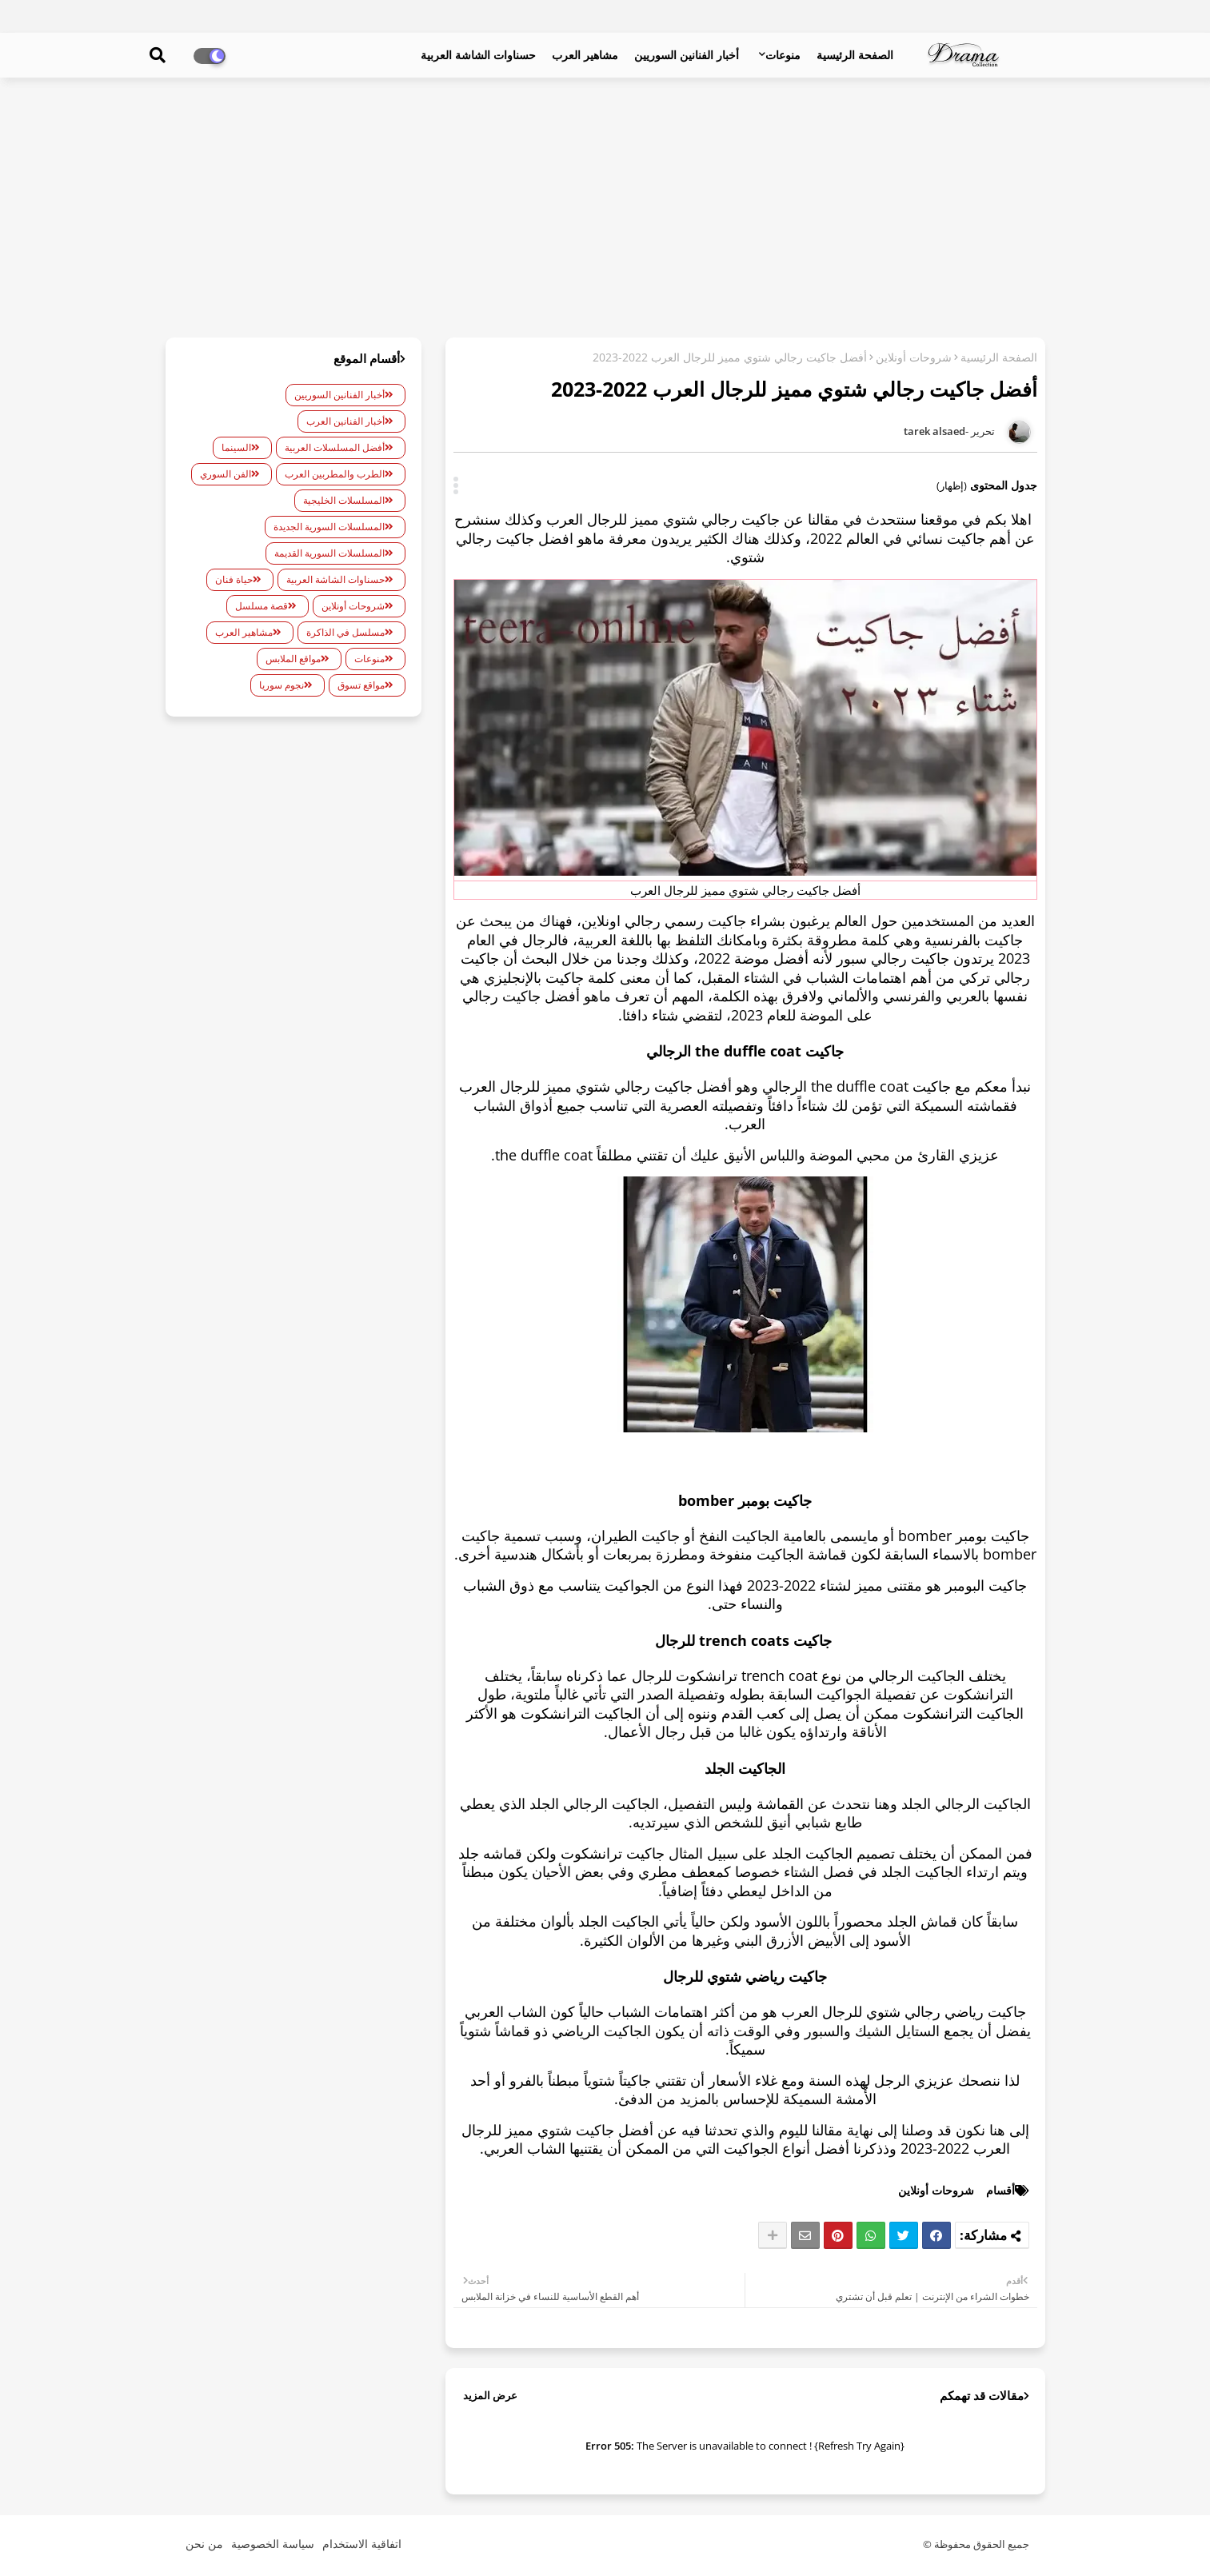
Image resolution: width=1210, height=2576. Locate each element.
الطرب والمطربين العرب (335, 474)
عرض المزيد (490, 2395)
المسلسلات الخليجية (344, 500)
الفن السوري (225, 474)
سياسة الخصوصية (272, 2543)
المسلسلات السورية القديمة (329, 553)
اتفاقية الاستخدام (361, 2543)
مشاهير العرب (585, 54)
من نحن (204, 2543)
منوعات (783, 54)
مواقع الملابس (293, 658)
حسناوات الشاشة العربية (478, 54)
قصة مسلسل (261, 606)
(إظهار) (951, 485)
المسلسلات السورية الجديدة (329, 526)
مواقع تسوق (361, 685)
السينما (236, 447)
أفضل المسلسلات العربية (335, 447)
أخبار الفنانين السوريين (686, 54)
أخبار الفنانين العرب (345, 421)
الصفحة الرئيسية (855, 54)
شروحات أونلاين (914, 357)
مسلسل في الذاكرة (345, 632)
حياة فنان (234, 579)
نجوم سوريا (281, 685)
